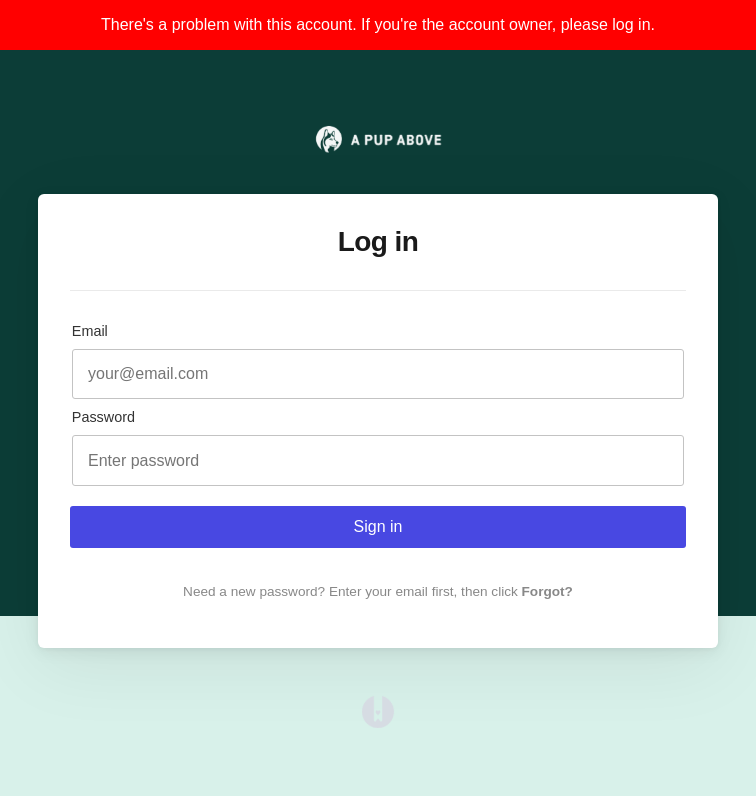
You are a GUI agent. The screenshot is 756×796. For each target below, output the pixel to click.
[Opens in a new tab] (378, 722)
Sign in (378, 526)
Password (103, 417)
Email (90, 331)
